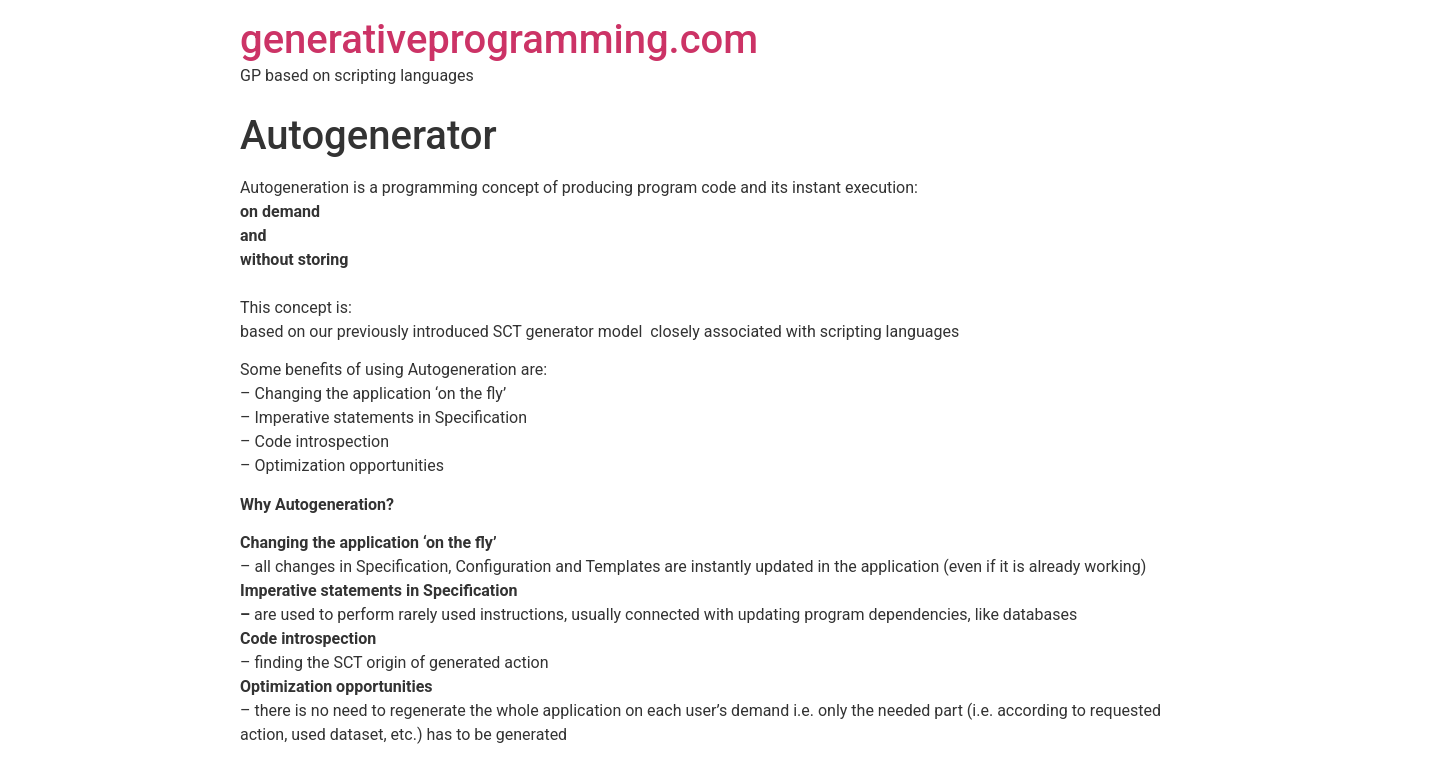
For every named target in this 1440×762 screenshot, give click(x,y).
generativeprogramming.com (499, 39)
